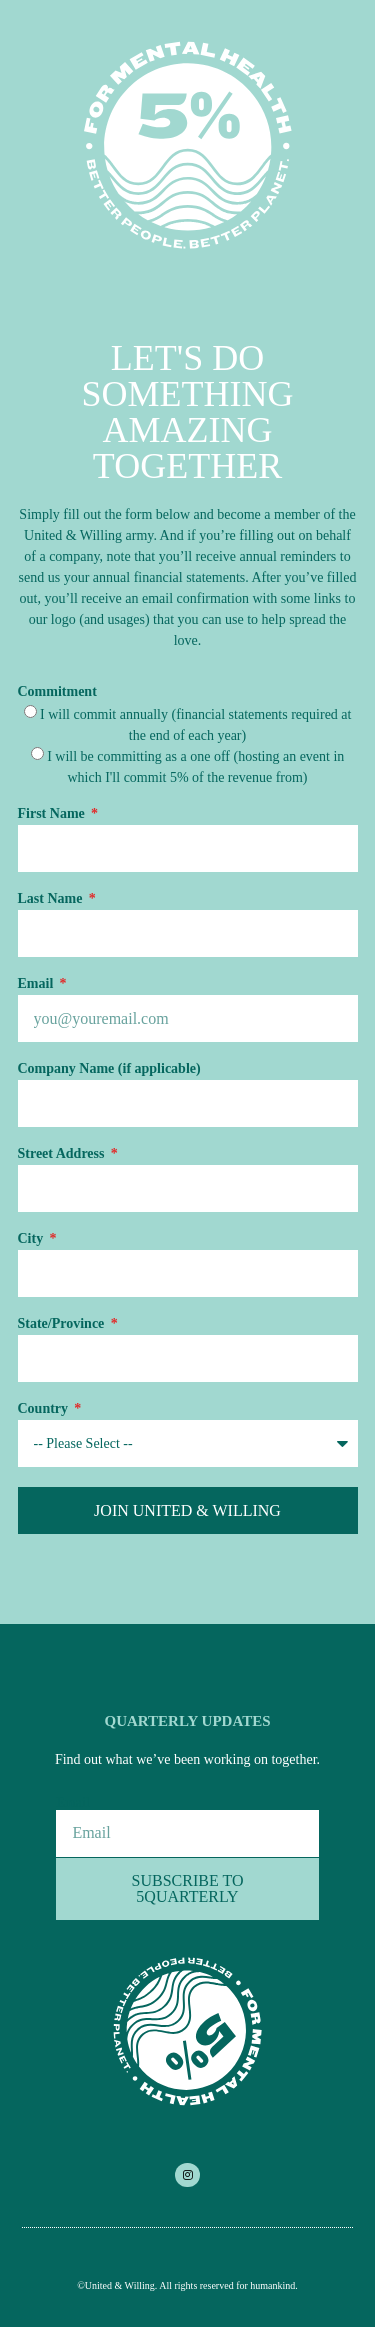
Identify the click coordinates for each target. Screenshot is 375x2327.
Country (45, 1409)
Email (37, 984)
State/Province (63, 1324)
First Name (53, 814)
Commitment (57, 692)
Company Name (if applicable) (109, 1069)
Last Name (52, 899)
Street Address (63, 1154)
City (32, 1239)
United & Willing (120, 2285)
